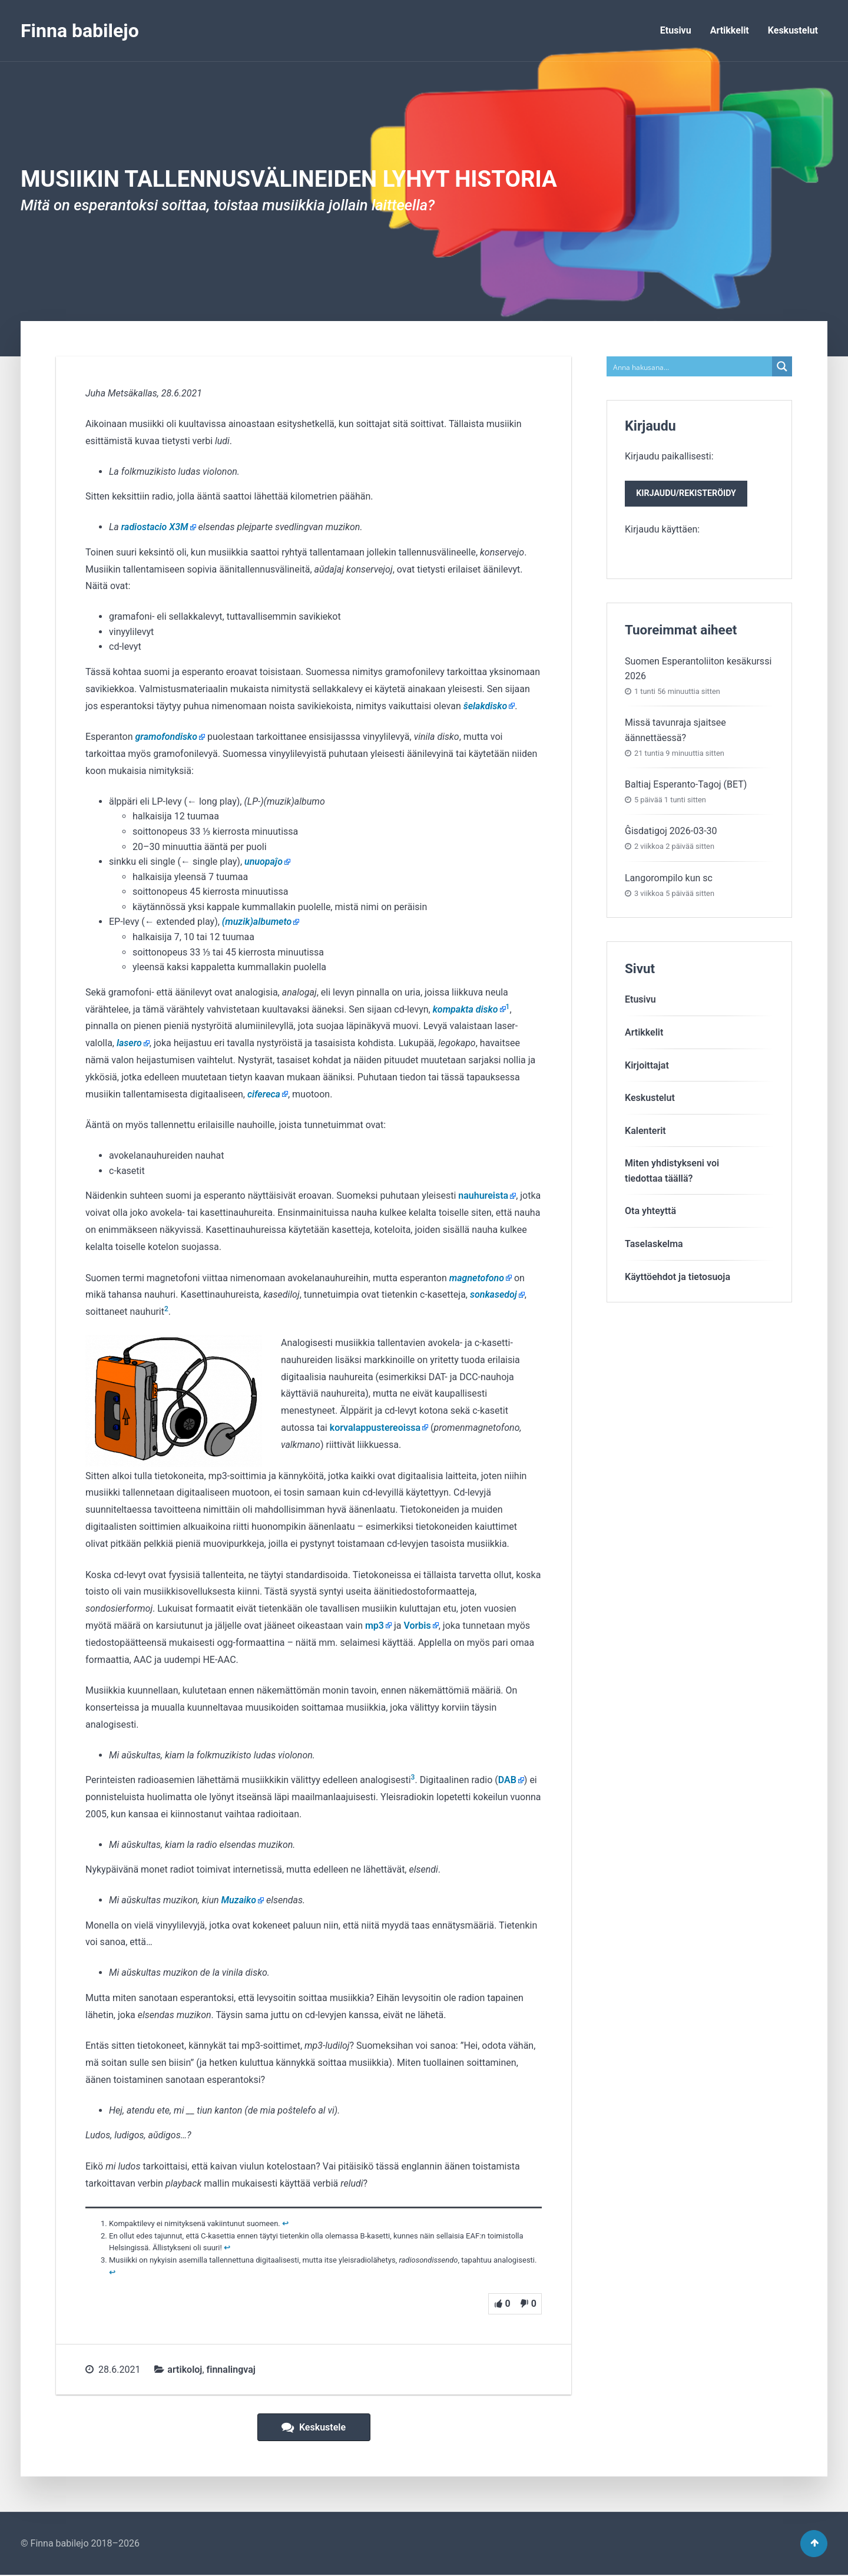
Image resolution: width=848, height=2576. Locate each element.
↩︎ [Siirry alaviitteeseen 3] (112, 2272)
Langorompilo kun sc (669, 879)
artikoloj (184, 2369)
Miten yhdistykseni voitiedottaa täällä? (672, 1172)
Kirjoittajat (647, 1066)
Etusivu (675, 30)
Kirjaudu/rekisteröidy (688, 495)
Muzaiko (238, 1900)
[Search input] (690, 366)
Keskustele (313, 2427)
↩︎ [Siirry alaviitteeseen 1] (285, 2223)
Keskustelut (793, 30)
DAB (507, 1779)
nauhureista (483, 1195)
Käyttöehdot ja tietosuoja (677, 1278)
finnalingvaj (231, 2369)
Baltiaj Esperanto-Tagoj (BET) (686, 786)
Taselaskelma (654, 1245)
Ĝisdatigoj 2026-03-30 (671, 832)
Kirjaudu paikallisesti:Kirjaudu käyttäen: (688, 494)
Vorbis (416, 1625)
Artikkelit (729, 30)
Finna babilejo (80, 30)
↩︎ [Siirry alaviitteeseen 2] (227, 2247)
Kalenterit (645, 1132)
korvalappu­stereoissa (375, 1427)
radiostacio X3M (154, 527)
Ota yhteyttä (650, 1212)
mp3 (374, 1625)
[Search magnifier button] (782, 366)
